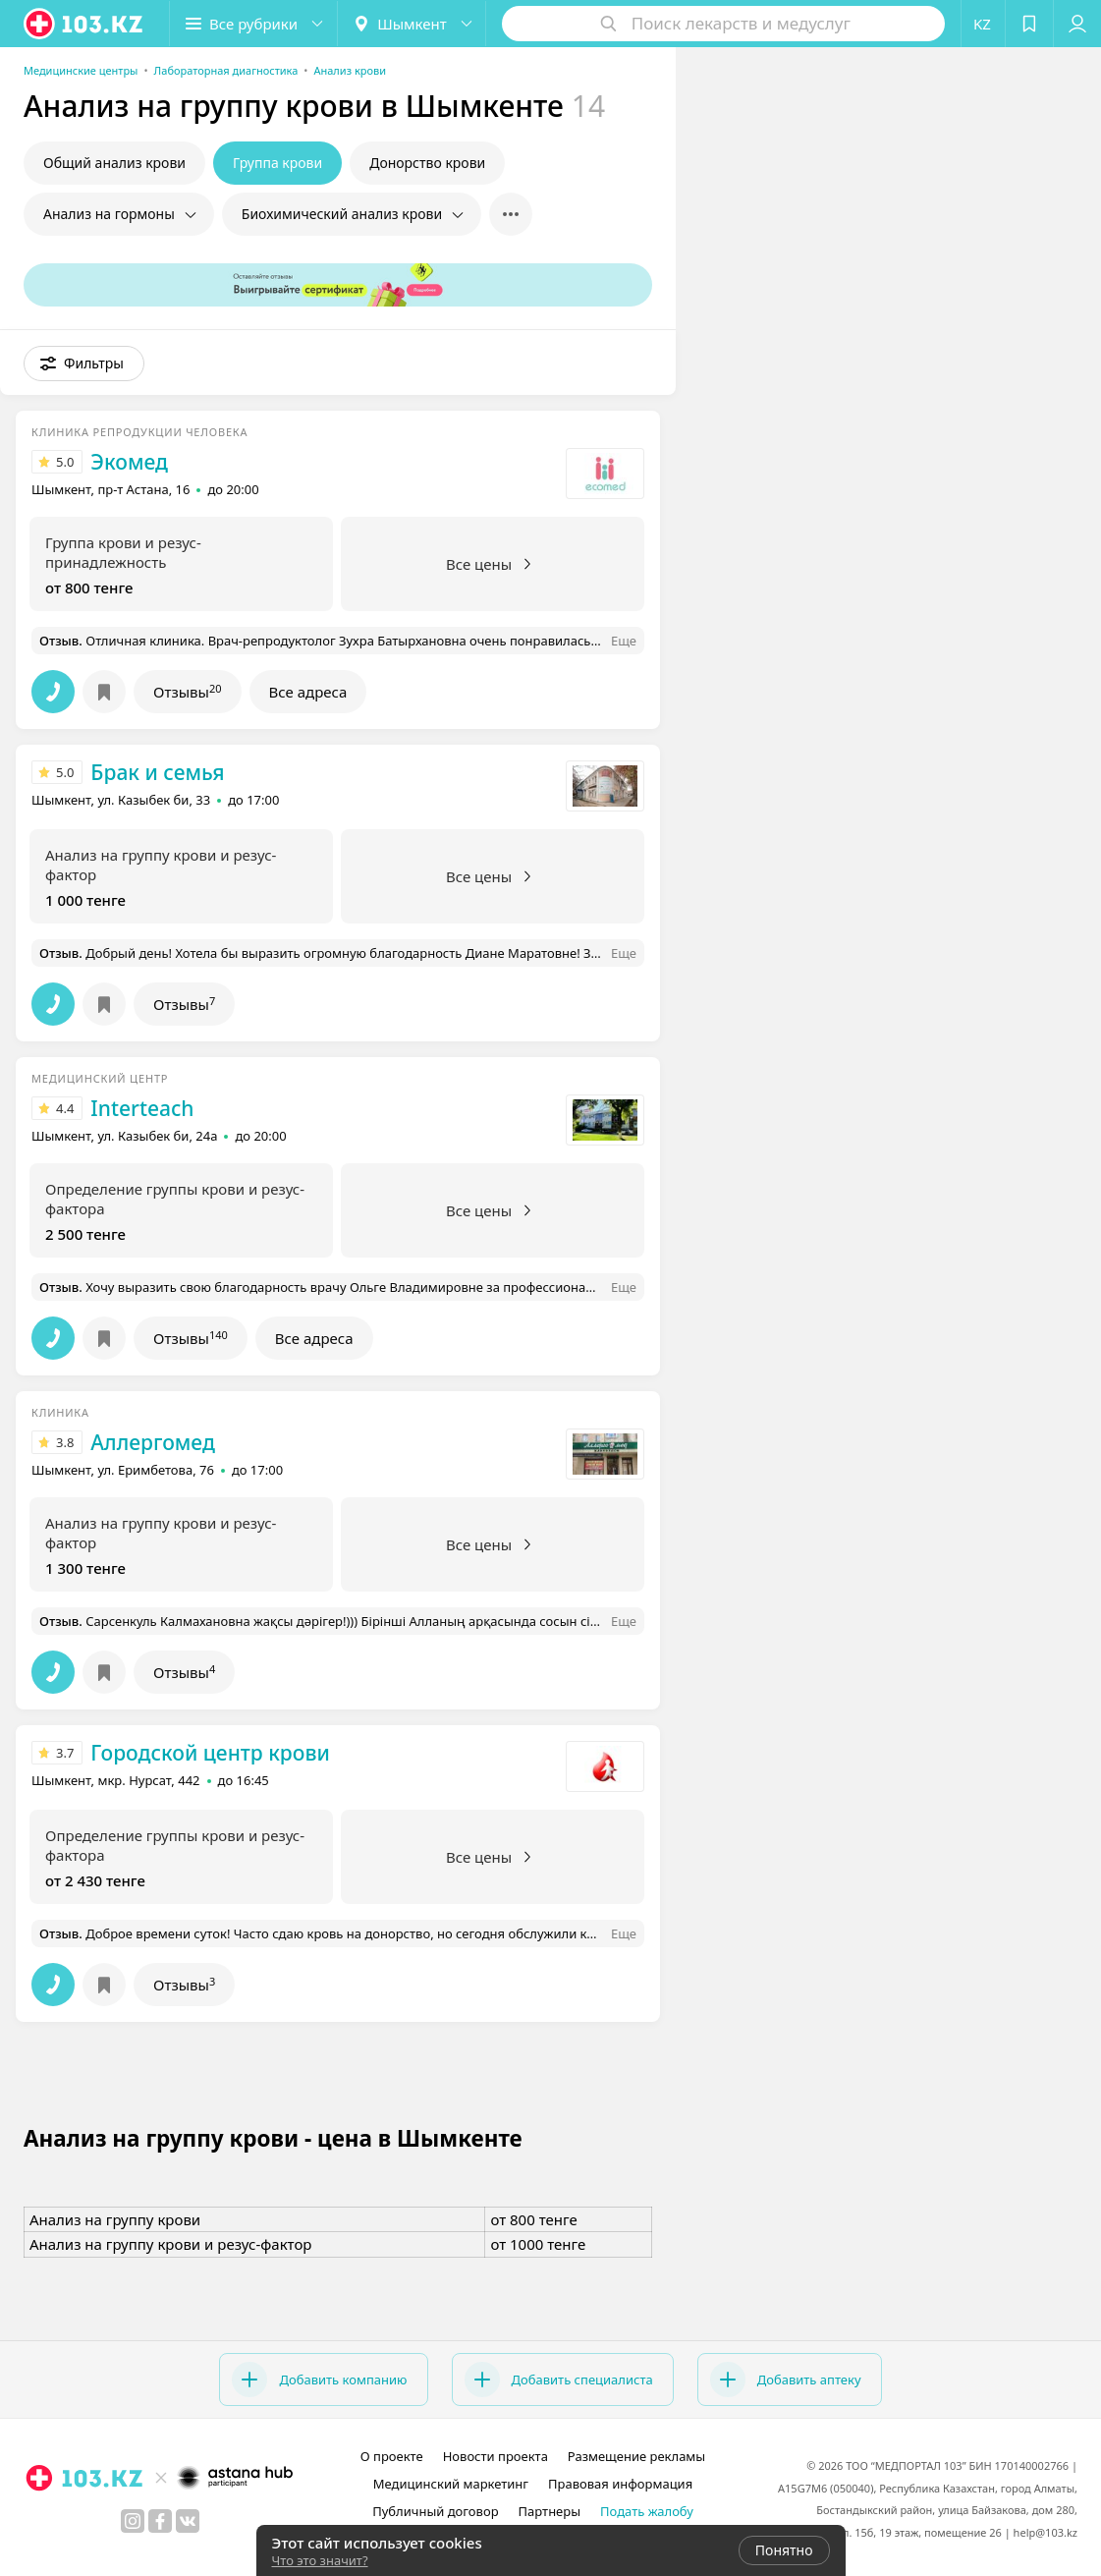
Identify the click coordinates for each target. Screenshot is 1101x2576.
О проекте (391, 2456)
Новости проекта (495, 2456)
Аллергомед (152, 1442)
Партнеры (550, 2511)
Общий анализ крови (114, 162)
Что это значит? (320, 2560)
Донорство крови (427, 162)
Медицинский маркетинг (450, 2483)
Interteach (141, 1108)
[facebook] (160, 2521)
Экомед (129, 462)
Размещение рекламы (636, 2456)
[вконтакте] (187, 2521)
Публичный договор (435, 2511)
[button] (253, 23)
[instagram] (132, 2521)
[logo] (84, 23)
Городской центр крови (210, 1752)
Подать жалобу (646, 2511)
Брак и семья (157, 772)
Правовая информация (620, 2483)
